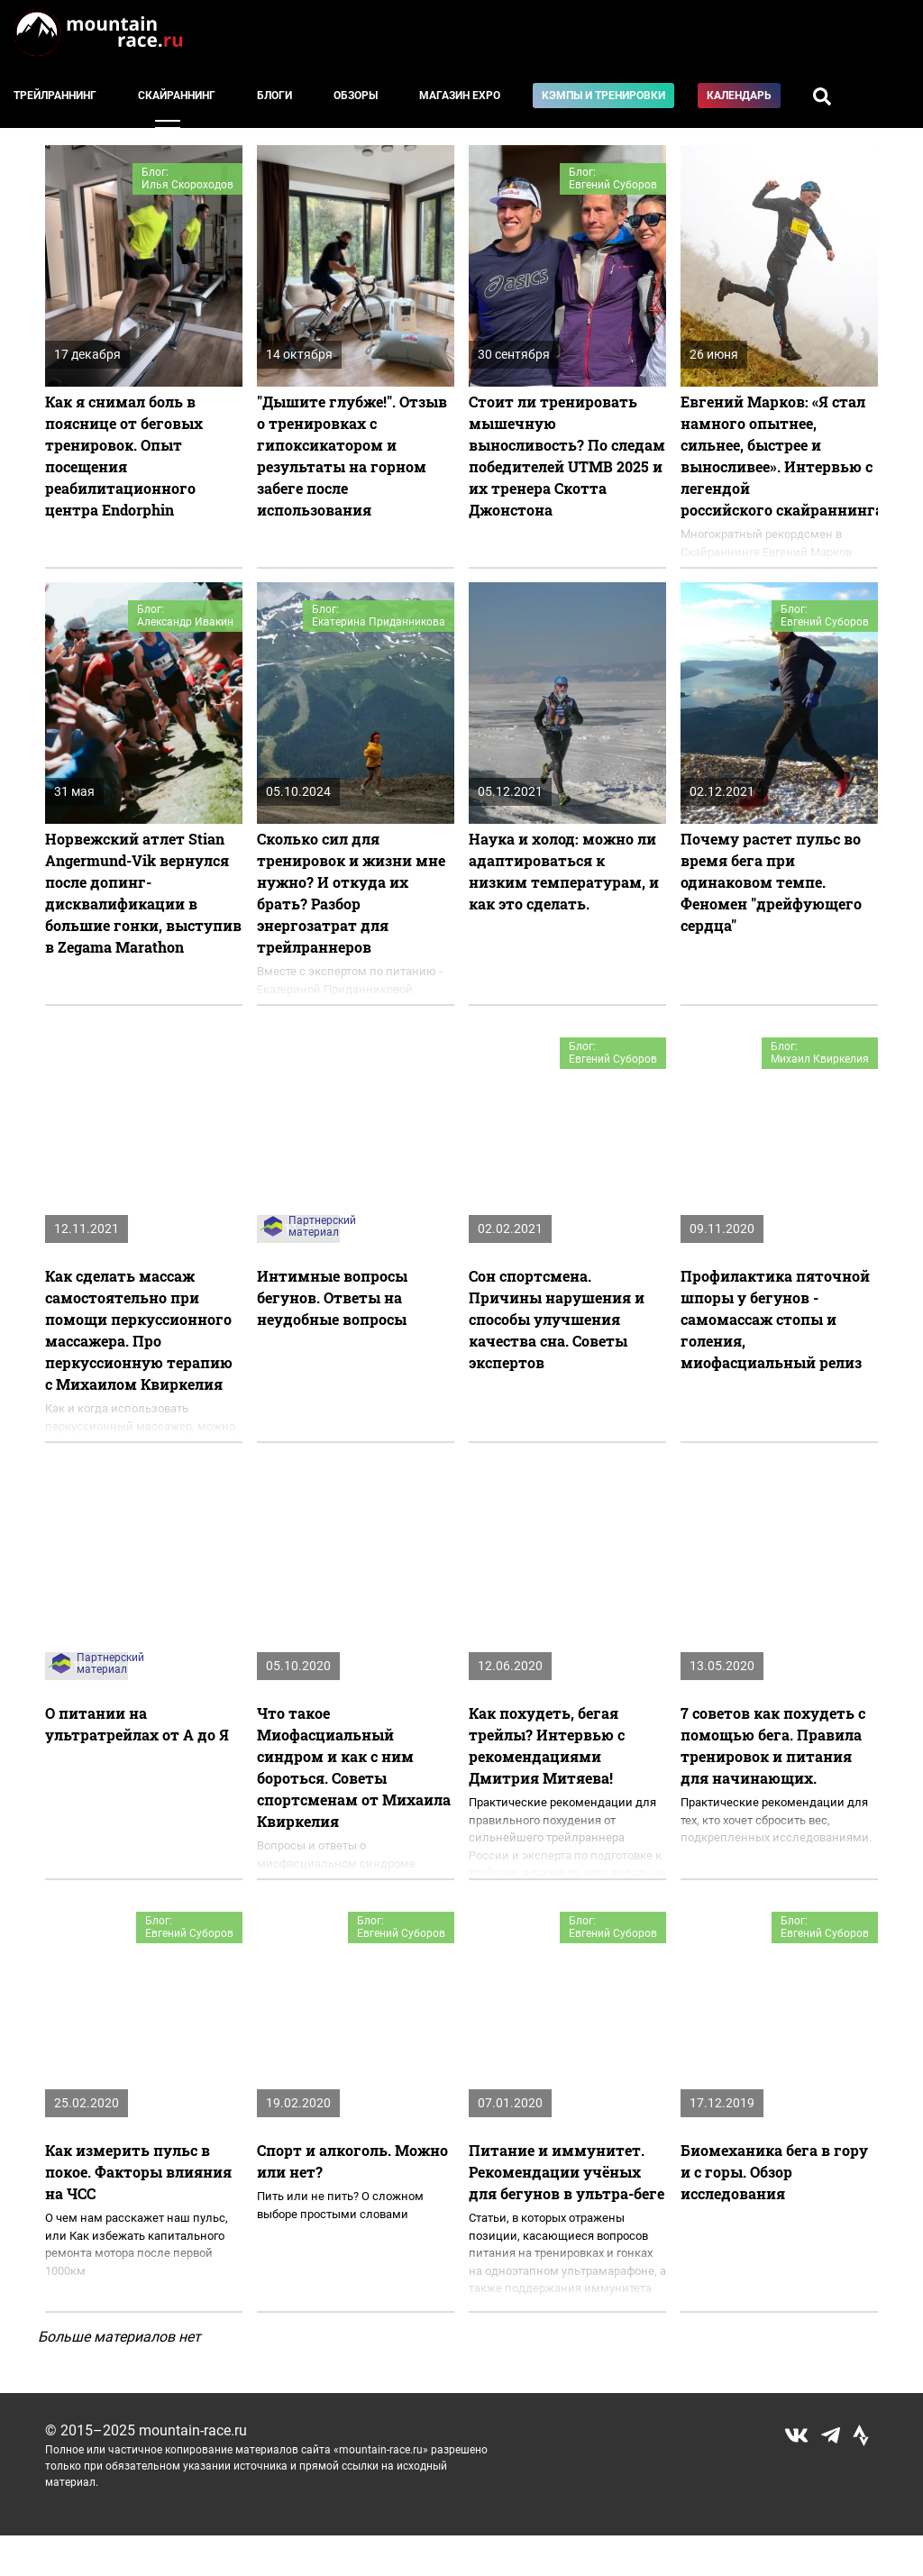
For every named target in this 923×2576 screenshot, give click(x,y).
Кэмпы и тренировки (603, 95)
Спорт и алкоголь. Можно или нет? (352, 2161)
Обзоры (356, 95)
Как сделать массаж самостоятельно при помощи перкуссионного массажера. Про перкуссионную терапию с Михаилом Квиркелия (139, 1329)
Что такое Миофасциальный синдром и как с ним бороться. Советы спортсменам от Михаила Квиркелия (354, 1767)
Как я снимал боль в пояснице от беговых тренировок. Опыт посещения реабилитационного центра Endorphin (124, 455)
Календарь (739, 95)
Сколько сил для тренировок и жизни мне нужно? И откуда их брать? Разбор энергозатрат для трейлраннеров (351, 892)
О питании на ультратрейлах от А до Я (137, 1724)
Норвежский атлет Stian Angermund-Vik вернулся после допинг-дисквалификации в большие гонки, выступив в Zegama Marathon (143, 892)
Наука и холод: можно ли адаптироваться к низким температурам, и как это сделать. (564, 871)
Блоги (274, 95)
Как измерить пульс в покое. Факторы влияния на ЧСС (138, 2172)
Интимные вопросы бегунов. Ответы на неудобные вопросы (332, 1297)
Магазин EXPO (459, 95)
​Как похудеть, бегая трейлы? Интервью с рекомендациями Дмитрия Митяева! (547, 1745)
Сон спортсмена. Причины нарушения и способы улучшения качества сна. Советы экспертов (556, 1319)
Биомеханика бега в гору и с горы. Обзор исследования (774, 2172)
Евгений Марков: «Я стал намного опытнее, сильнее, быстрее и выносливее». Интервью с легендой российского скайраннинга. (779, 455)
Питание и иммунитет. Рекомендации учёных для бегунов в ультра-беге (566, 2172)
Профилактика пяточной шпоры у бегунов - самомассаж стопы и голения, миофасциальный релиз (775, 1319)
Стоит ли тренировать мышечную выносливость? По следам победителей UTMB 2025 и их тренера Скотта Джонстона (567, 455)
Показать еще (462, 2371)
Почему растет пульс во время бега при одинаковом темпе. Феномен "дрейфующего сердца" (771, 882)
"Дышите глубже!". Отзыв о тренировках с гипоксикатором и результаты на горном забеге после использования (352, 455)
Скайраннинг (176, 95)
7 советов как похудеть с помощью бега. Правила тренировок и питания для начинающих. (773, 1745)
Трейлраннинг (55, 95)
